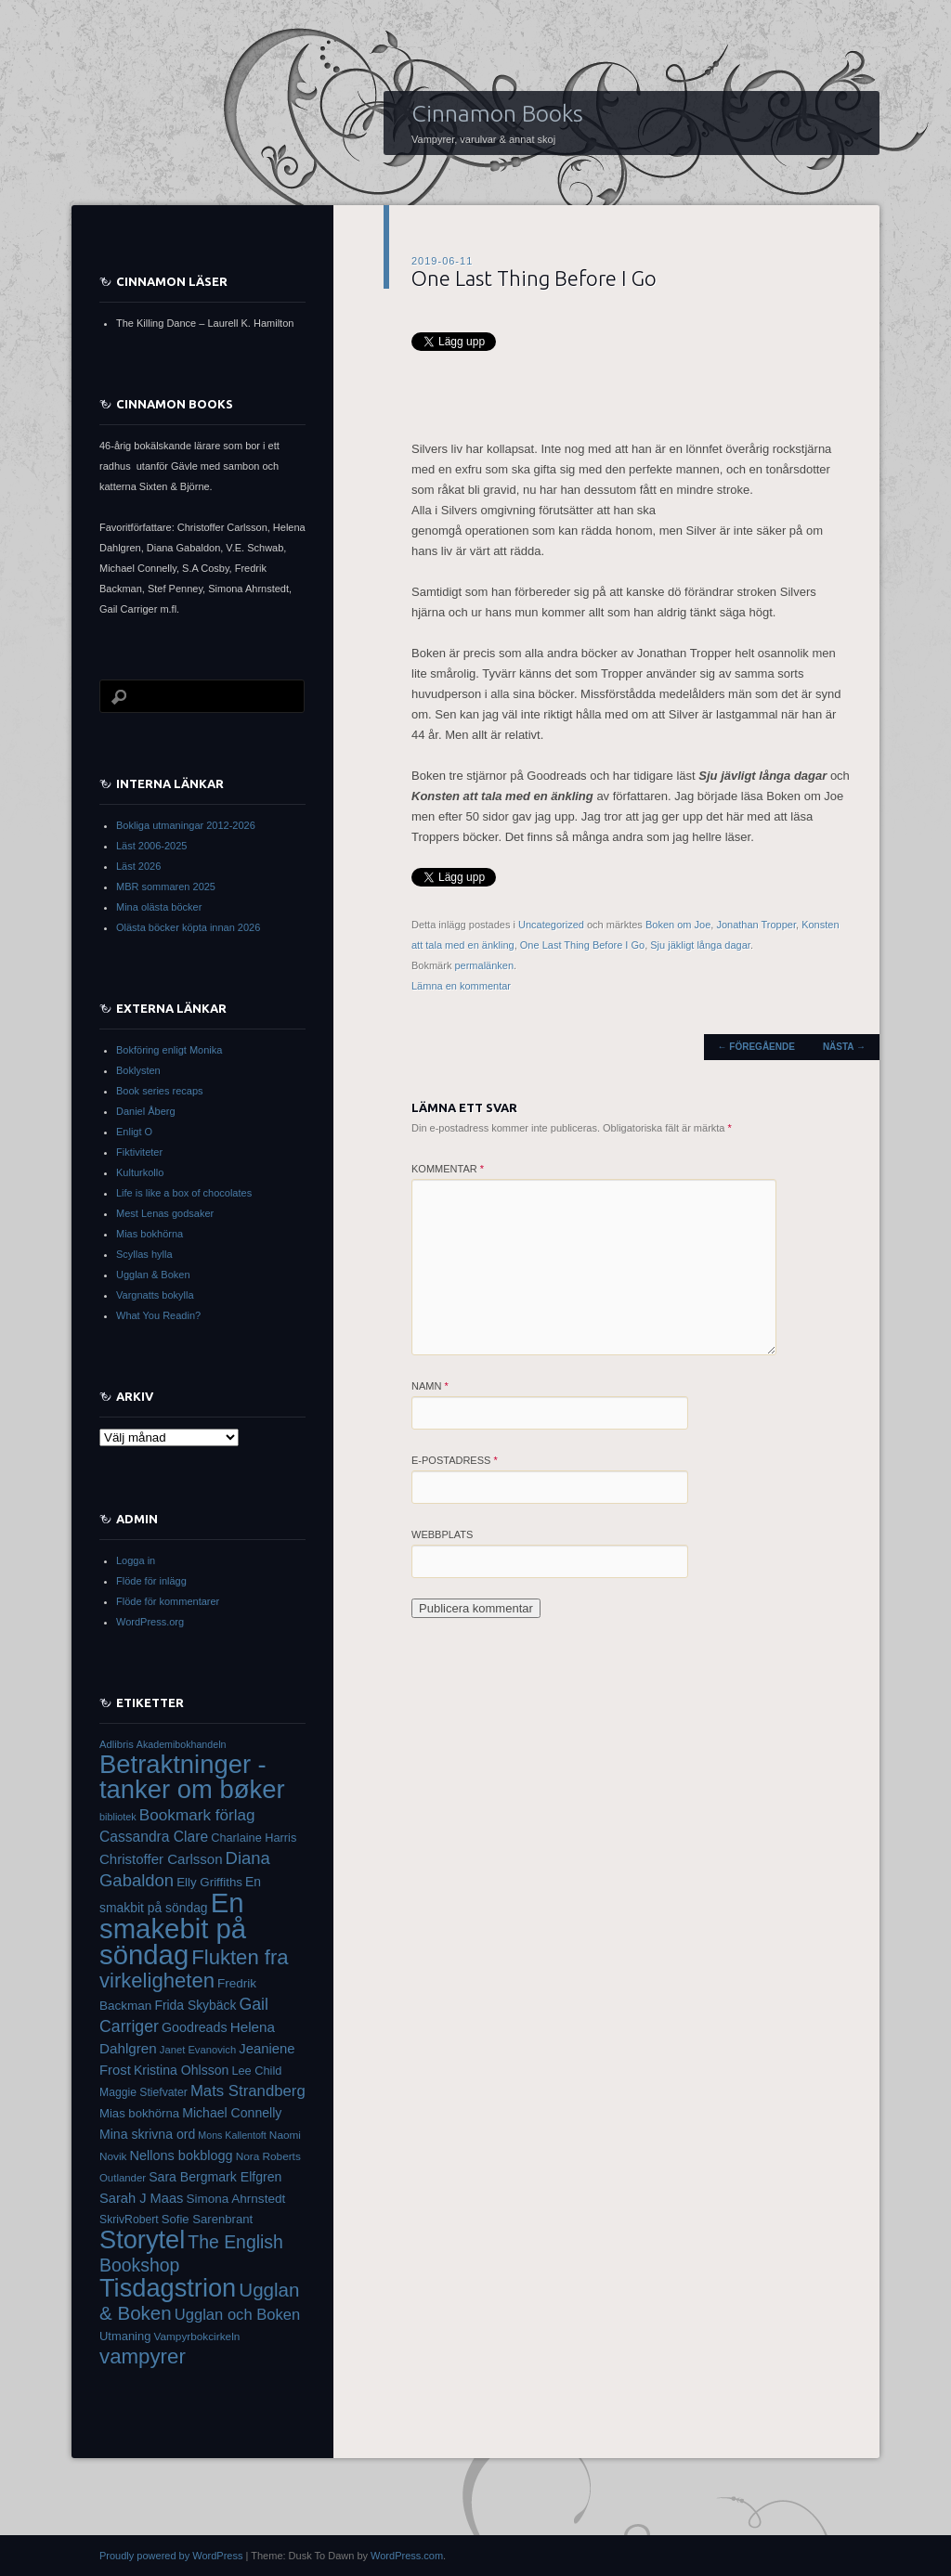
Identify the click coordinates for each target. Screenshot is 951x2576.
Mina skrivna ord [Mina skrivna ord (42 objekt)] (147, 2134)
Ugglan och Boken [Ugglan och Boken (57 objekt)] (237, 2315)
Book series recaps (159, 1090)
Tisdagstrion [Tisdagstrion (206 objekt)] (167, 2287)
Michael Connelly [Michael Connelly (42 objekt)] (231, 2112)
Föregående (756, 1047)
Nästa (844, 1047)
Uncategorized (551, 924)
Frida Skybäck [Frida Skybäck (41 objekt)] (195, 2005)
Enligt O (134, 1131)
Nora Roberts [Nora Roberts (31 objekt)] (268, 2156)
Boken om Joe (677, 924)
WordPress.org (150, 1621)
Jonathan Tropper (756, 924)
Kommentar (447, 1168)
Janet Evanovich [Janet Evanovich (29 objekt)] (198, 2049)
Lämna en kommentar (461, 985)
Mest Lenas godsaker (165, 1213)
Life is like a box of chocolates (184, 1192)
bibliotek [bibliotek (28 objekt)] (118, 1816)
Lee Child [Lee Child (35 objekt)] (256, 2071)
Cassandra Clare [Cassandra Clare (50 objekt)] (153, 1837)
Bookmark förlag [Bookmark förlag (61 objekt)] (197, 1815)
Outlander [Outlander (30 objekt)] (122, 2177)
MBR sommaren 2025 (165, 886)
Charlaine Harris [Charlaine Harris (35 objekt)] (253, 1838)
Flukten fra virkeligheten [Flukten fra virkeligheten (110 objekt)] (194, 1969)
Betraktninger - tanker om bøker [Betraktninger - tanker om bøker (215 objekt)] (192, 1777)
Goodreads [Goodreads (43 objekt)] (195, 2027)
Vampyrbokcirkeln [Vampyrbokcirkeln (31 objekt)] (196, 2336)
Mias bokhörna (149, 1233)
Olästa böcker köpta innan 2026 (188, 927)
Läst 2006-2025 (151, 845)
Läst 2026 (138, 866)
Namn (430, 1386)
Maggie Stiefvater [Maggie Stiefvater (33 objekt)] (143, 2092)
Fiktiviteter (139, 1152)
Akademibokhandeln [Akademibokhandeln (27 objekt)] (182, 1744)
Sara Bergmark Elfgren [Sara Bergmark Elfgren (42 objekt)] (215, 2176)
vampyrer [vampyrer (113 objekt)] (142, 2356)
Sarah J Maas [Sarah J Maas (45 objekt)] (141, 2198)
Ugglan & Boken (153, 1274)
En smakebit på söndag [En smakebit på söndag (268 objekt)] (172, 1928)
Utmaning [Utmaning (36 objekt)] (124, 2336)
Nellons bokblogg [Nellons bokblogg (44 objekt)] (181, 2155)
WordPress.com (407, 2555)
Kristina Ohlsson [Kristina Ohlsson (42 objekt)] (181, 2070)
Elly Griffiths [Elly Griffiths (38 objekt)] (209, 1882)
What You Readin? (158, 1315)
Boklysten (138, 1070)
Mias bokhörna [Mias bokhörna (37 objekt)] (139, 2113)
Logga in (135, 1560)
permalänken (484, 965)
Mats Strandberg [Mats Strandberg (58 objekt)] (248, 2091)
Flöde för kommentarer (167, 1601)
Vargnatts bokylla (155, 1295)
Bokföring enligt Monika (169, 1049)
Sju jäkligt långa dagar (700, 945)
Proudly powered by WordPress (170, 2555)
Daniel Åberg (146, 1111)
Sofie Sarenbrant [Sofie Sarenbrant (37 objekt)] (208, 2219)
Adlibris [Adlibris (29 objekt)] (116, 1744)
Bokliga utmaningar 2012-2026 (185, 825)
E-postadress (454, 1460)
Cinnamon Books (497, 113)
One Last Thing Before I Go (582, 945)
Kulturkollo (139, 1172)
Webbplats (442, 1534)
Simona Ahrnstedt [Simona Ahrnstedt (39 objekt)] (235, 2199)
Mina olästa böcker (159, 907)
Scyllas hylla (144, 1254)
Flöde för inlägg (151, 1580)
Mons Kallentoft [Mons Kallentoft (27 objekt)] (232, 2135)
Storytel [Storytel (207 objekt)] (142, 2239)
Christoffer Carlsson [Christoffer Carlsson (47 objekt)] (161, 1859)
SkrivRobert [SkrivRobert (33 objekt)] (129, 2219)
